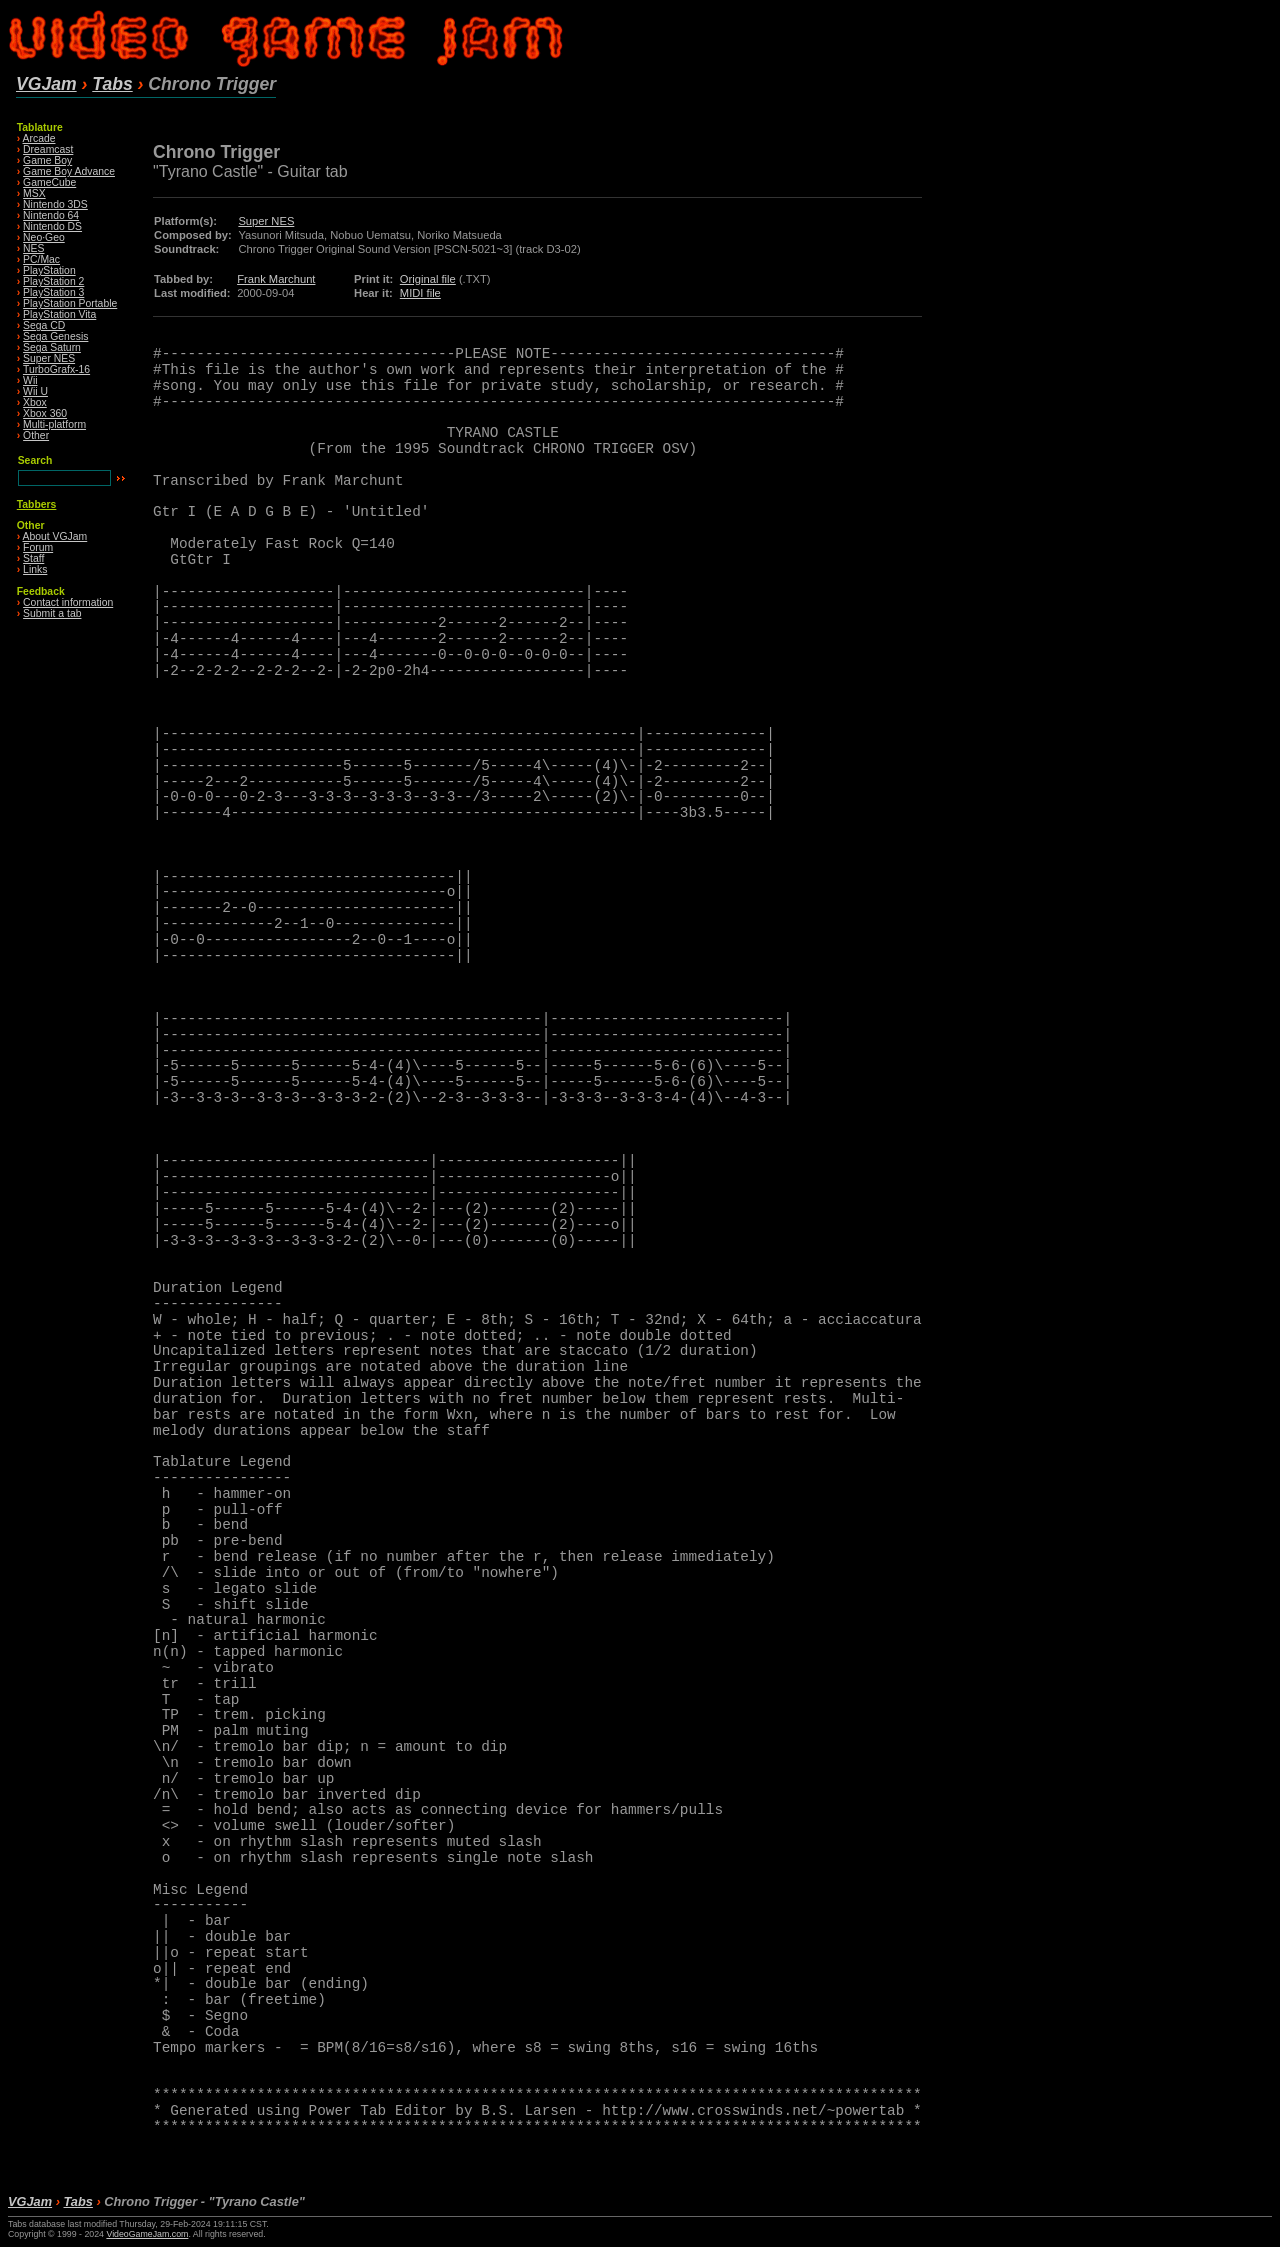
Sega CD (44, 325)
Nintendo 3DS (55, 204)
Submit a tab (52, 613)
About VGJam (55, 536)
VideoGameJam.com (147, 2234)
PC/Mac (41, 259)
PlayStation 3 (53, 292)
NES (33, 248)
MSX (34, 193)
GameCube (49, 182)
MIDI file (420, 293)
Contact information (68, 602)
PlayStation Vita (59, 314)
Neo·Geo (44, 237)
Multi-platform (54, 424)
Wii (30, 380)
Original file (428, 279)
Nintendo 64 (51, 215)
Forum (38, 547)
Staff (33, 558)
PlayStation (49, 270)
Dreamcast (48, 149)
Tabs (112, 84)
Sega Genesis (55, 336)
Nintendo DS (52, 226)
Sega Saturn (52, 347)
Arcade (39, 138)
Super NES (49, 358)
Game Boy (47, 160)
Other (36, 435)
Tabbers (37, 504)
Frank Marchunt (276, 279)
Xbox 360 (45, 413)
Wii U (35, 391)
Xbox (35, 402)
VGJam (46, 84)
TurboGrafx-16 (56, 369)
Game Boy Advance (69, 171)
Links (35, 569)
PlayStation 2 (53, 281)
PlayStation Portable (70, 303)
